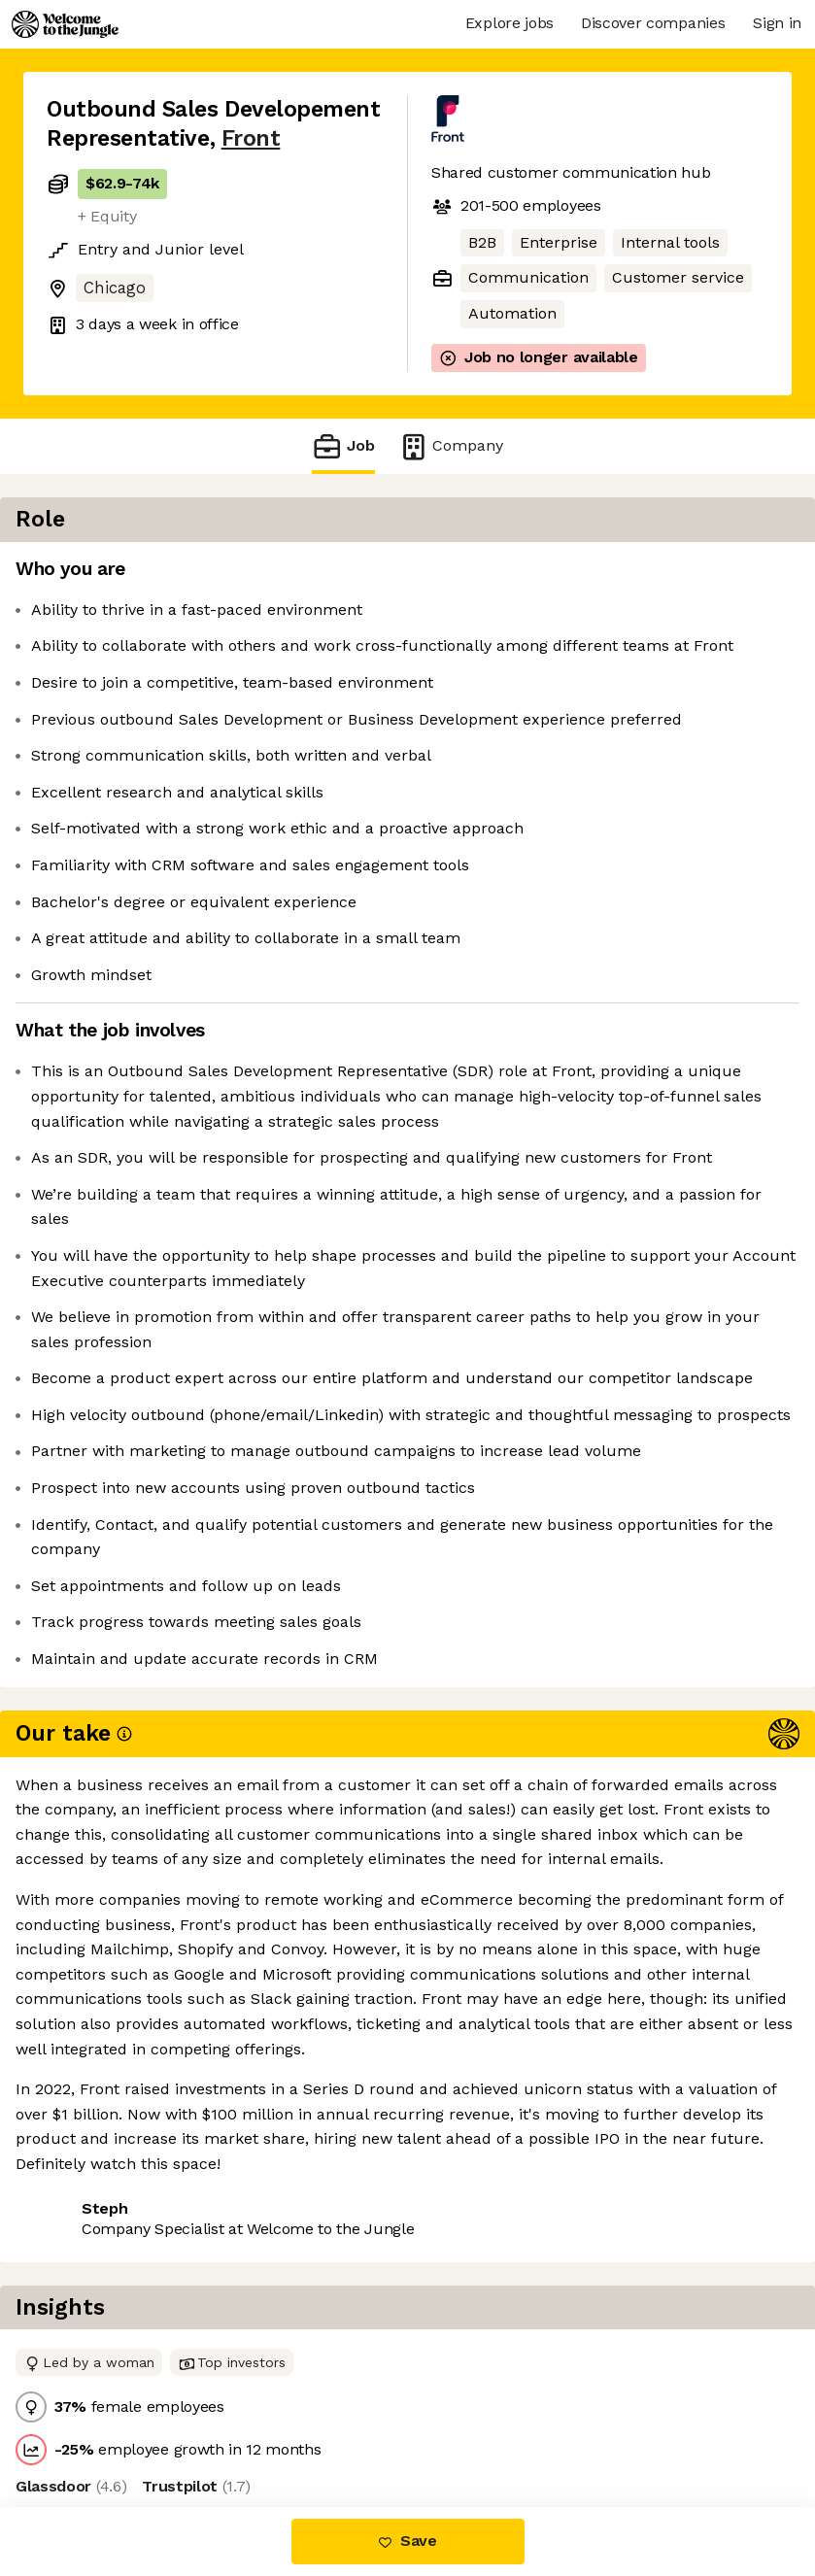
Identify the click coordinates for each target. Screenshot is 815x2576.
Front (251, 138)
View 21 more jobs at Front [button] (284, 2381)
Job (343, 446)
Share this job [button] (100, 2381)
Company (450, 446)
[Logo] (65, 24)
